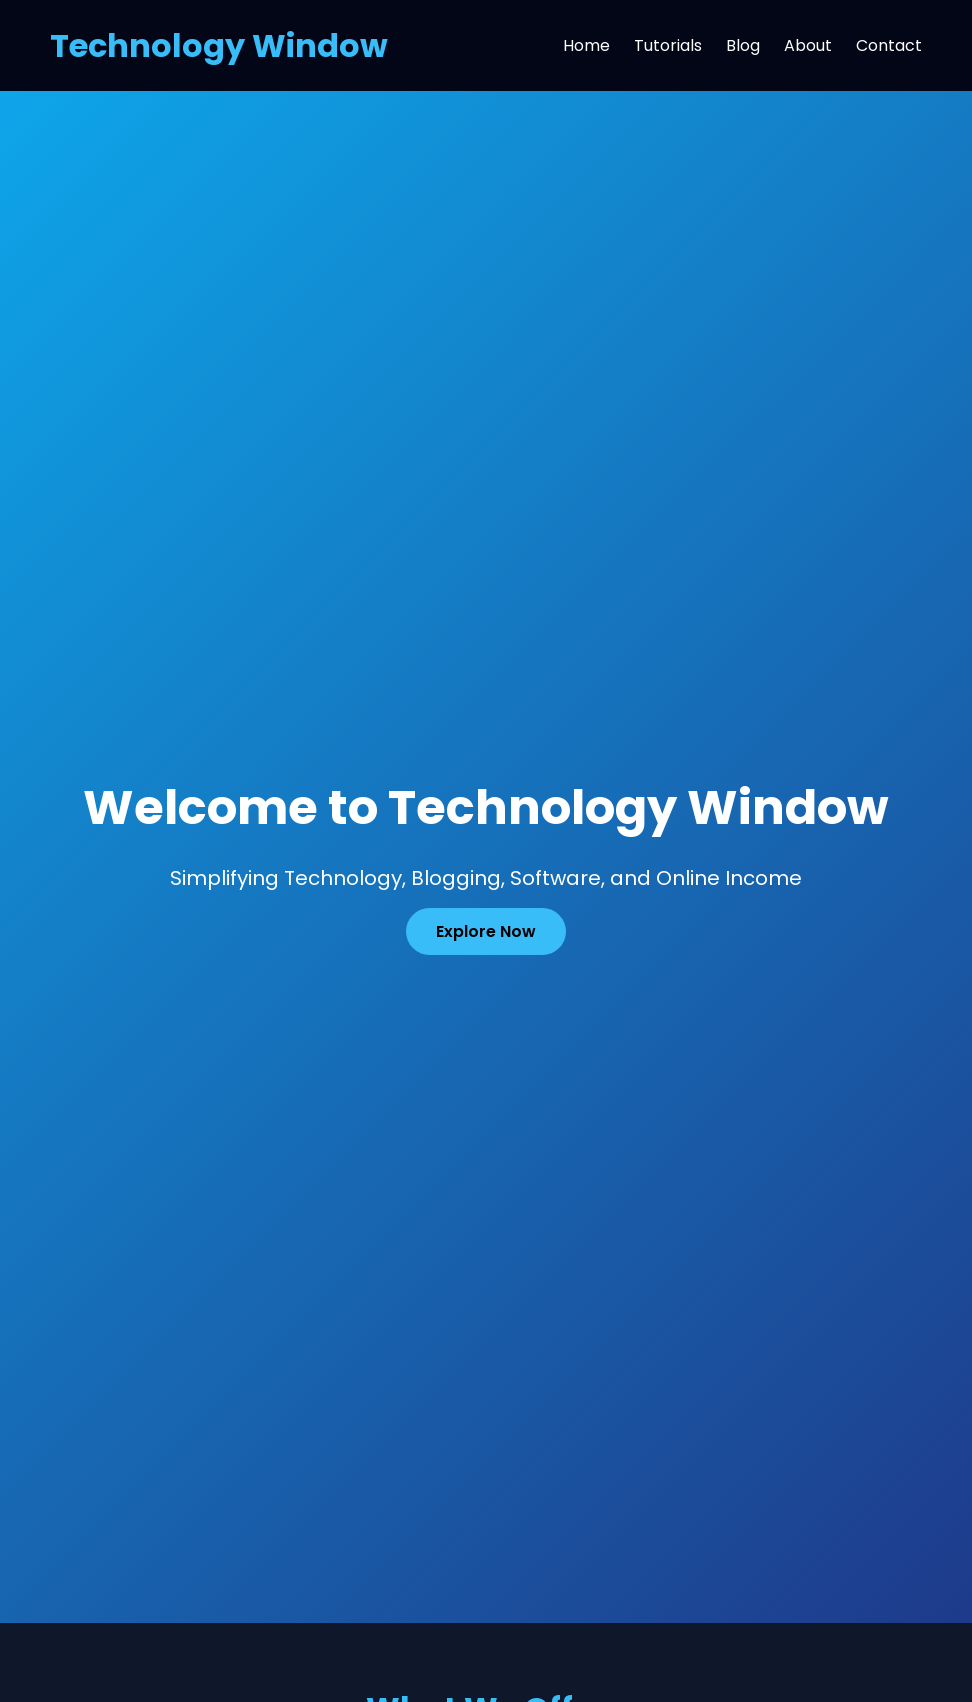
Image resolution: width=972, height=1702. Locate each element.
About (808, 45)
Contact (889, 45)
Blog (743, 45)
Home (586, 45)
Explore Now (486, 931)
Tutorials (668, 45)
